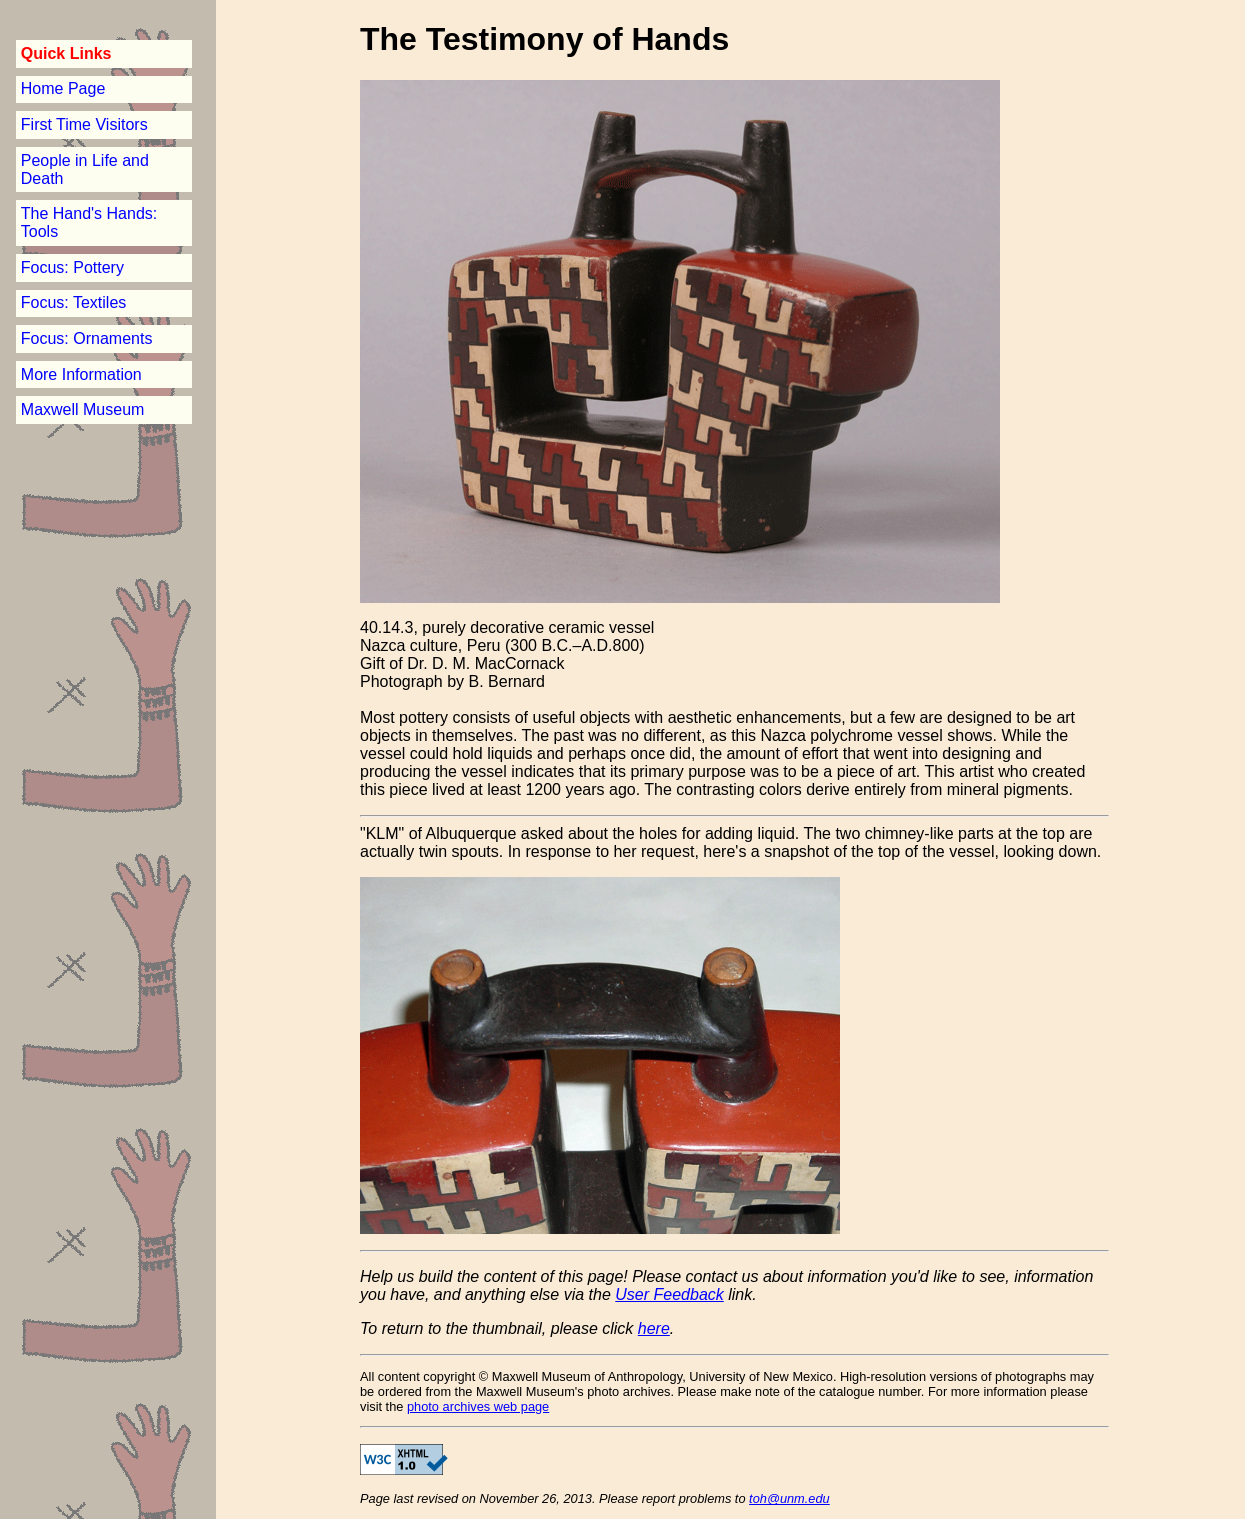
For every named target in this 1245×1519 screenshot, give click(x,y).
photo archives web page (478, 1406)
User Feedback (669, 1294)
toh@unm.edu (789, 1498)
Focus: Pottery (72, 267)
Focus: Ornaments (87, 338)
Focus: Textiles (74, 302)
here (654, 1328)
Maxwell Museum (83, 409)
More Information (81, 374)
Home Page (63, 88)
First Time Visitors (84, 124)
